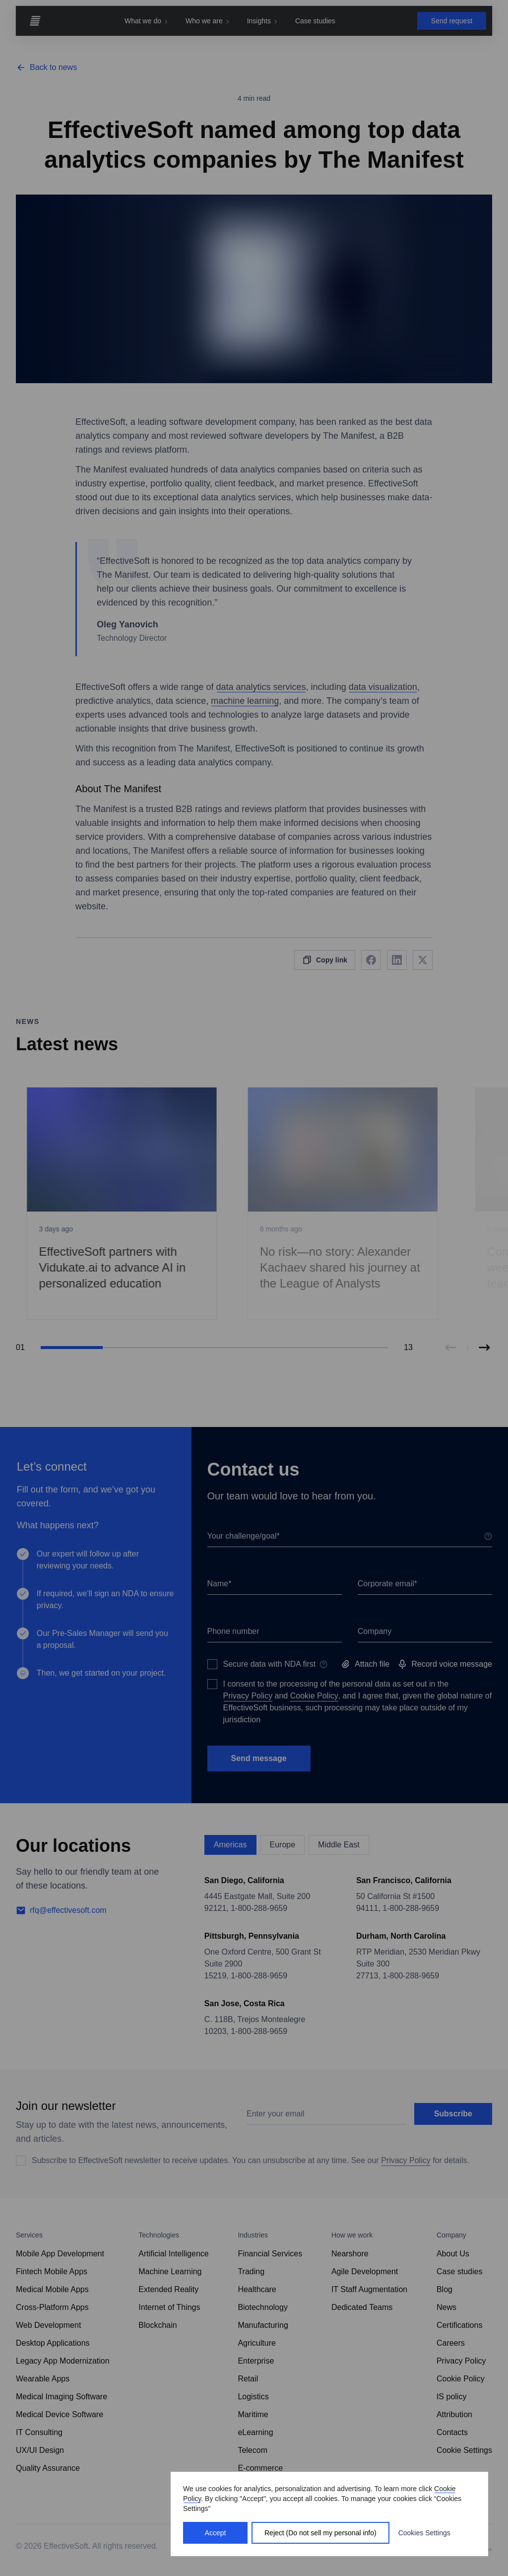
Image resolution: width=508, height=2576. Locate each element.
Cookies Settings (424, 2533)
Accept (215, 2533)
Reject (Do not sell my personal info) (320, 2533)
